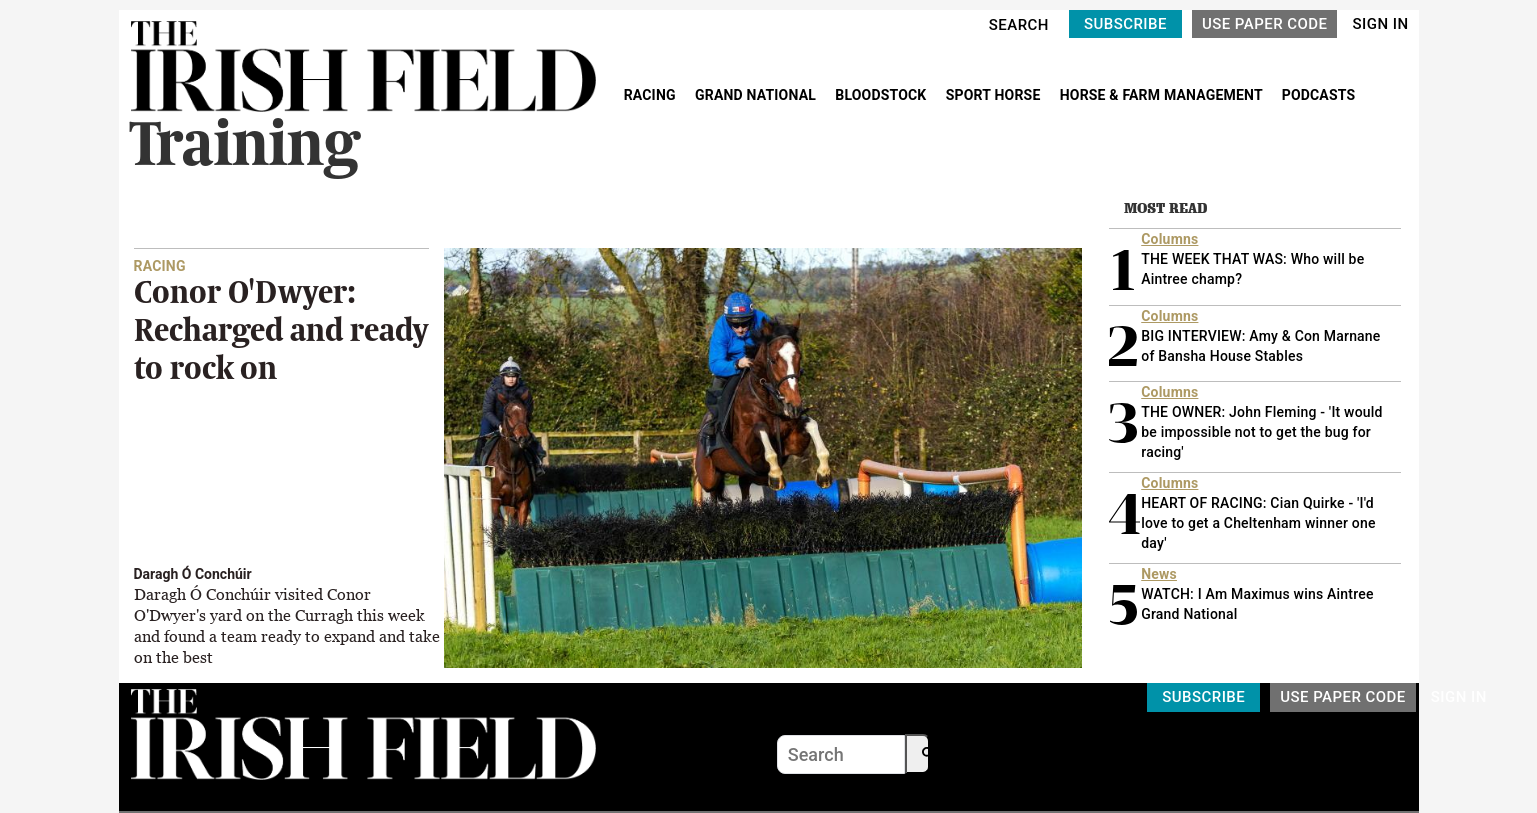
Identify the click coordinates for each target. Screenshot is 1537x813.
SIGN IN (1380, 24)
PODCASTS (1319, 95)
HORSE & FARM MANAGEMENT (1163, 95)
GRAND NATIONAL (757, 95)
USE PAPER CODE (1265, 24)
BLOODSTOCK (882, 95)
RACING (652, 95)
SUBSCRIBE (1125, 24)
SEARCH (1019, 25)
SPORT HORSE (995, 95)
